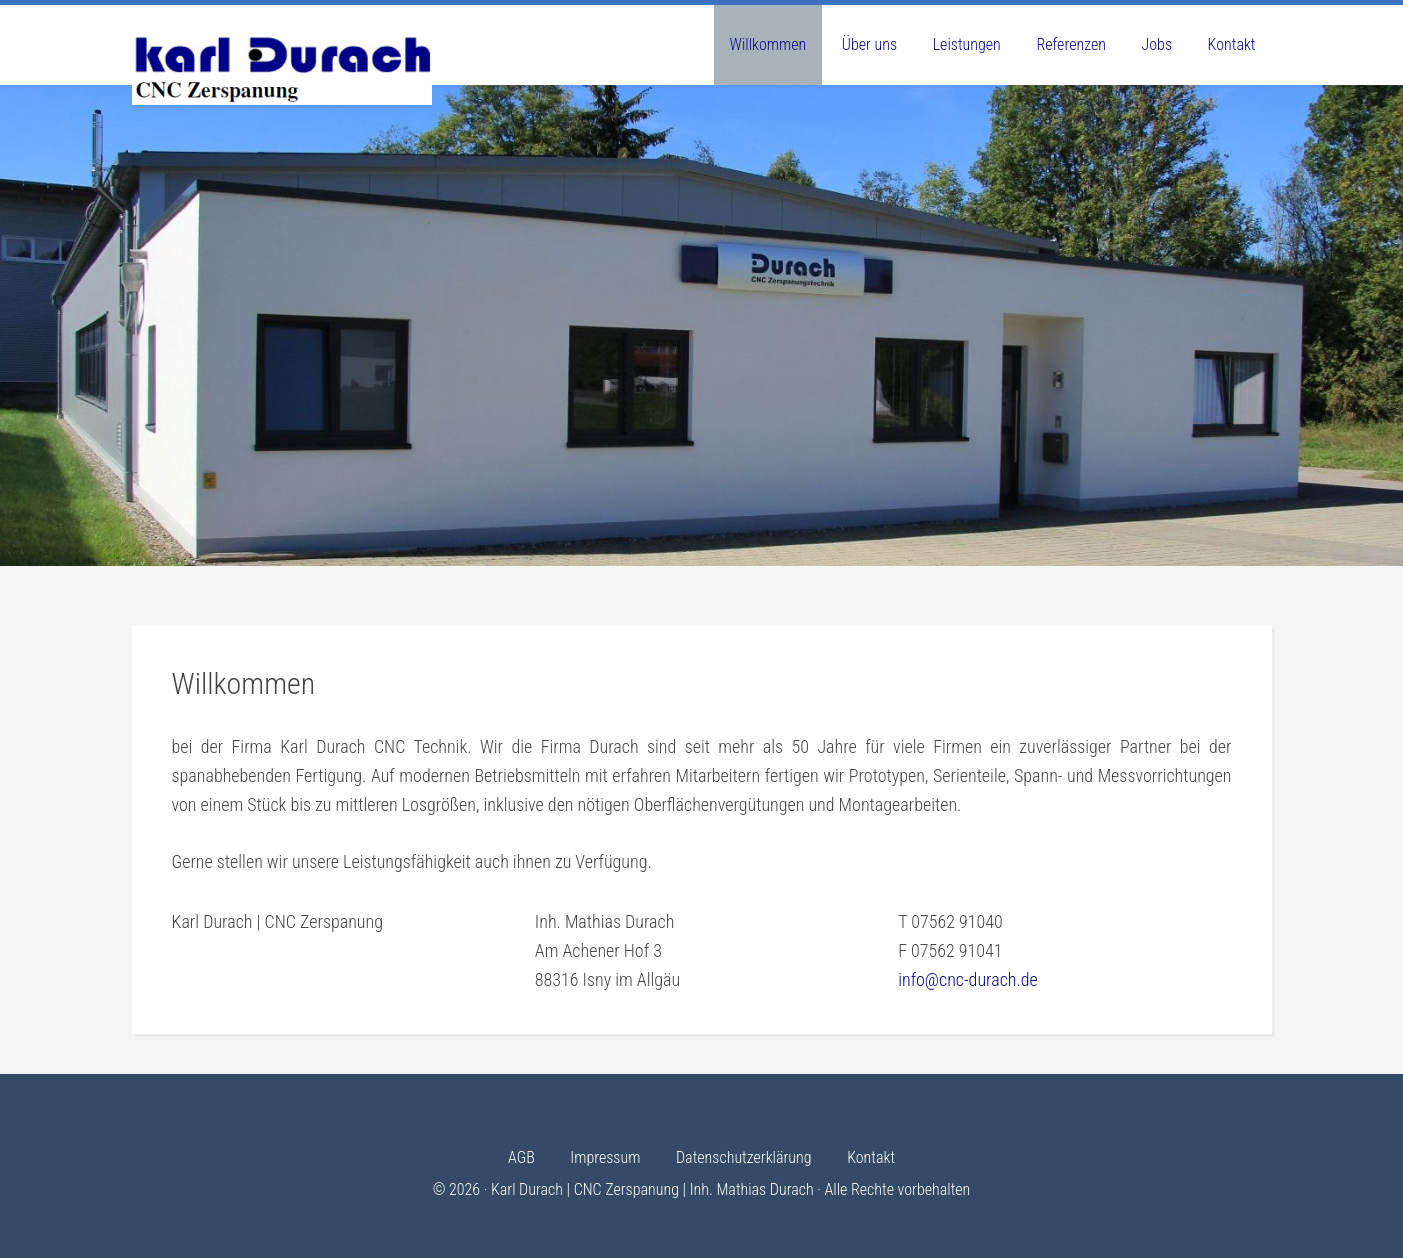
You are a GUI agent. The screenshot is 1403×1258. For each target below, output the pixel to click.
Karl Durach (282, 55)
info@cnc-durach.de (968, 979)
